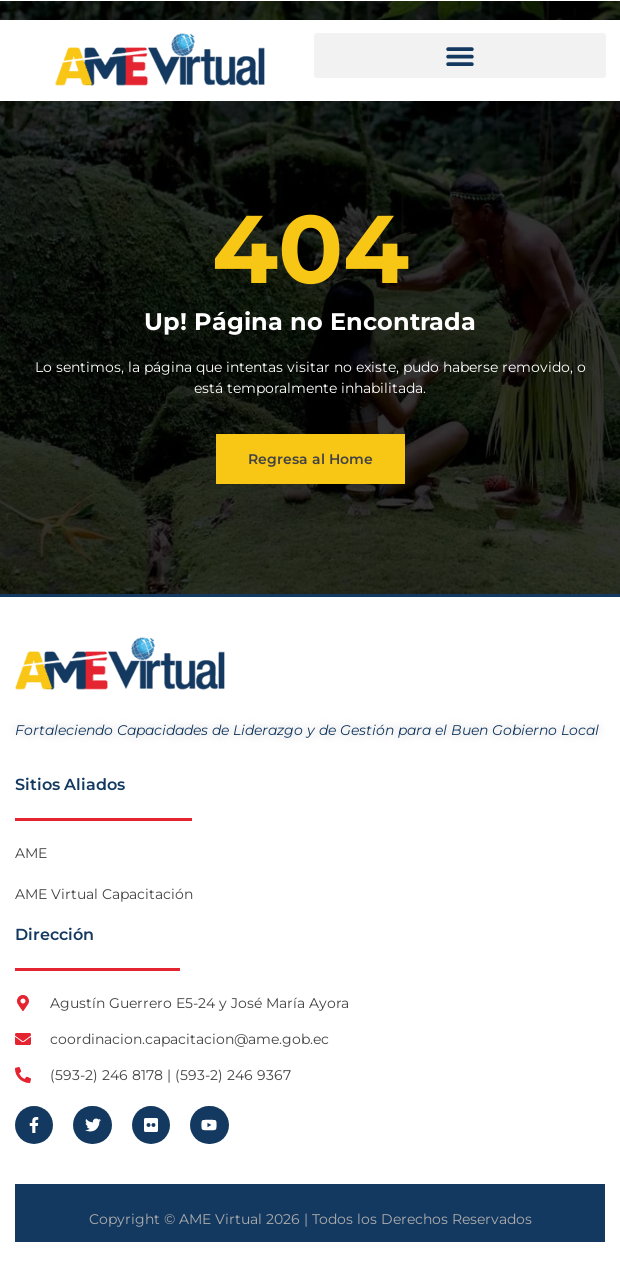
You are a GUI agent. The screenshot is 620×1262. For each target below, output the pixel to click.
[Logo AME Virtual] (160, 59)
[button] (460, 55)
